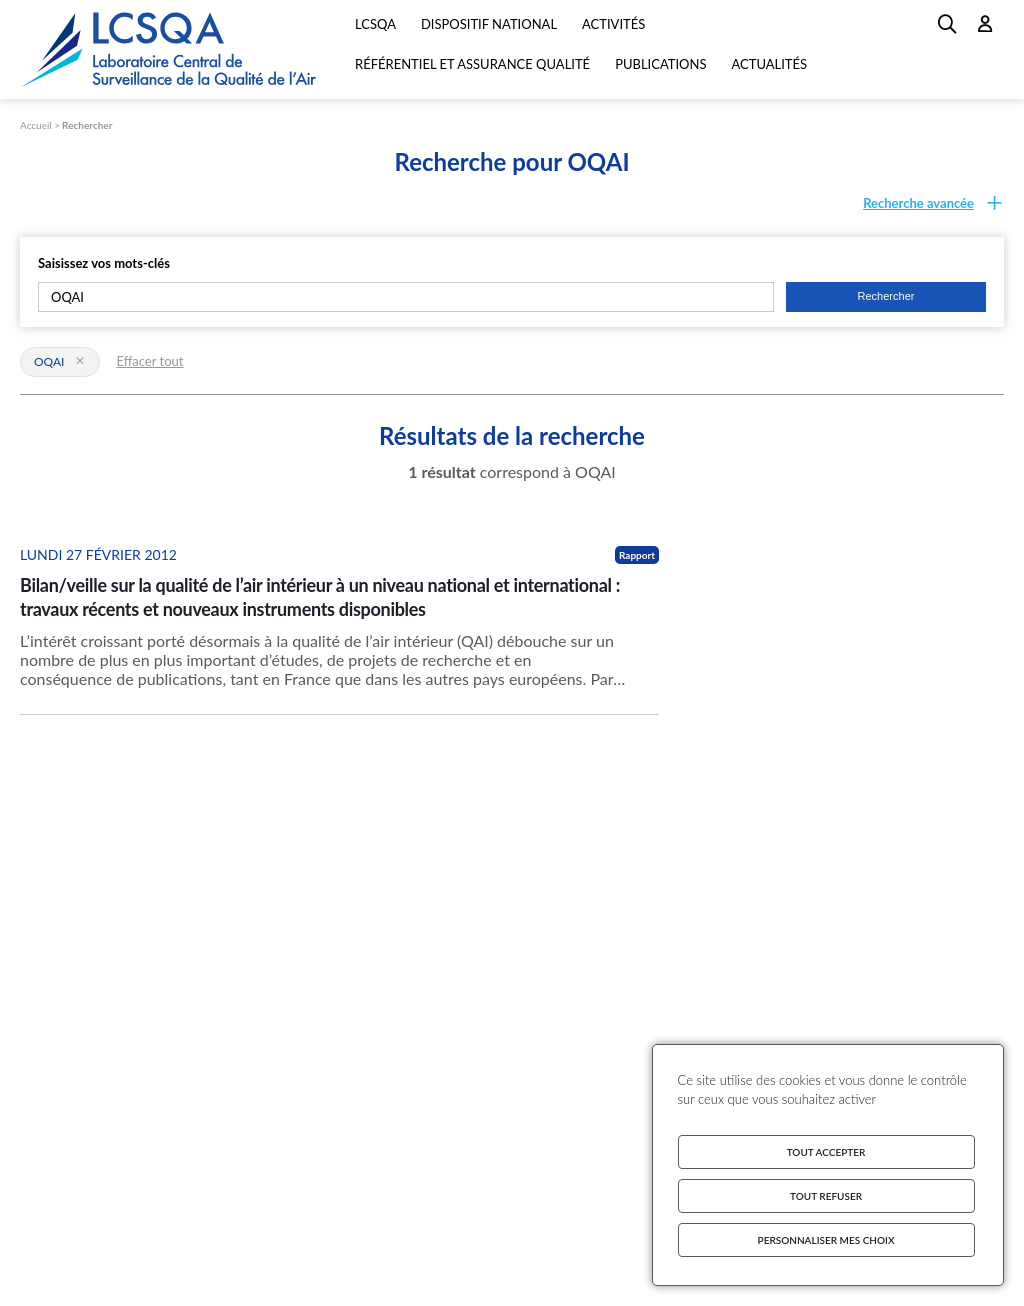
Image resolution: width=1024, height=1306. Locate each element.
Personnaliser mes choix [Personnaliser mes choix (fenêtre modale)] (826, 1240)
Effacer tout (149, 361)
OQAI (60, 361)
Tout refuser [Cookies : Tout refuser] (826, 1196)
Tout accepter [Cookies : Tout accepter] (826, 1152)
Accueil (36, 125)
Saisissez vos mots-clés (104, 263)
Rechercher (87, 125)
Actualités (769, 64)
